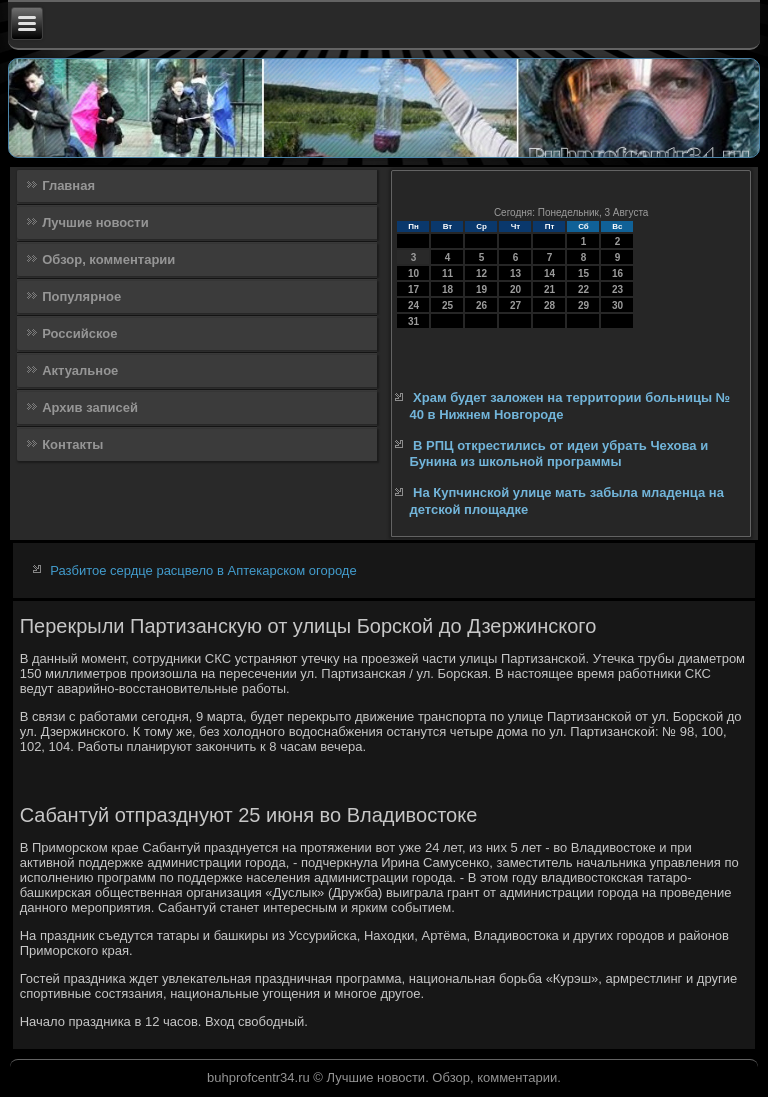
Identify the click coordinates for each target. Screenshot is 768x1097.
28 (549, 305)
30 (617, 305)
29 (583, 305)
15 (583, 273)
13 (515, 273)
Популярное (81, 296)
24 (413, 305)
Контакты (72, 444)
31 (413, 321)
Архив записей (90, 407)
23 (617, 289)
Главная (68, 185)
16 (617, 273)
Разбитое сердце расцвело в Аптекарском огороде (203, 570)
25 (447, 305)
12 (481, 273)
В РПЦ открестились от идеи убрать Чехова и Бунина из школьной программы (558, 453)
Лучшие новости (95, 222)
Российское (79, 333)
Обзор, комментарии (108, 259)
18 (447, 289)
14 (549, 273)
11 (447, 273)
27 (515, 305)
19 (481, 289)
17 (413, 289)
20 (515, 289)
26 (481, 305)
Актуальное (80, 370)
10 (413, 273)
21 (549, 289)
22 (583, 289)
